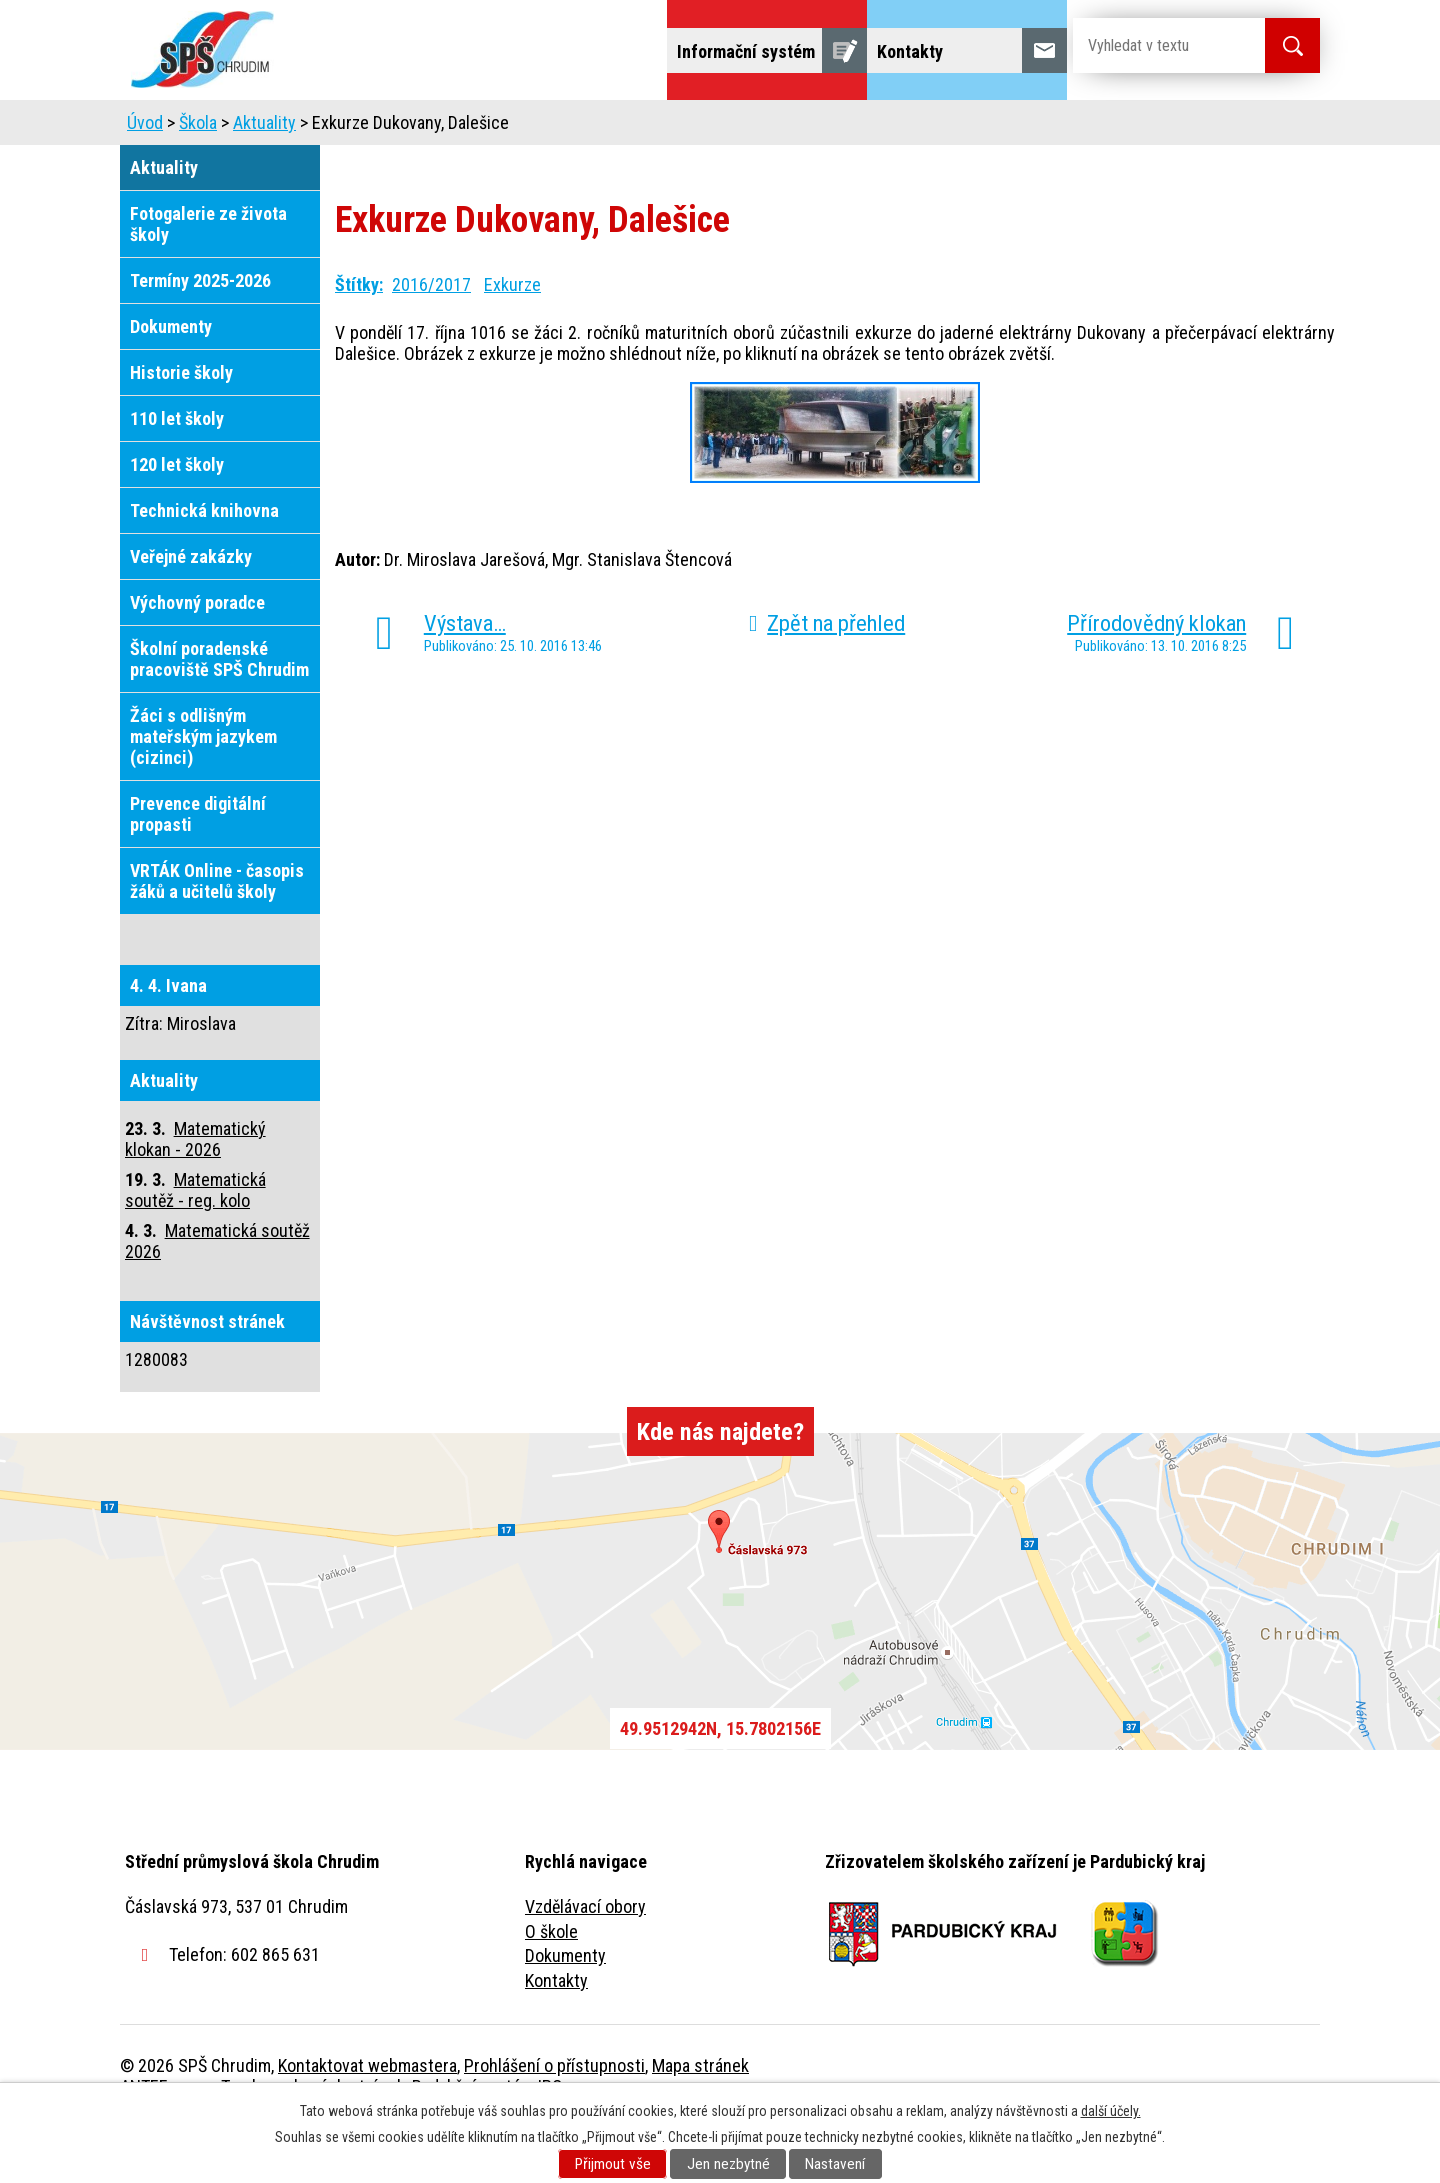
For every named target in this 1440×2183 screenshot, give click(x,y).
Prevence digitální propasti (198, 870)
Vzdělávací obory (585, 1962)
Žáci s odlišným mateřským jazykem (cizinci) (203, 792)
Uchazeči (453, 127)
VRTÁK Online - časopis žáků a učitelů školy (217, 937)
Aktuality (264, 178)
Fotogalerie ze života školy (208, 280)
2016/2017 (431, 340)
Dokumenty (171, 382)
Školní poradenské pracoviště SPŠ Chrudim (219, 715)
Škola (356, 127)
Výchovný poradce (197, 658)
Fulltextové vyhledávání (1210, 127)
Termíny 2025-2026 (200, 336)
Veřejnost (940, 127)
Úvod (274, 127)
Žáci (846, 127)
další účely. (1111, 2111)
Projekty (1048, 127)
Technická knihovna (204, 566)
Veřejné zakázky (191, 612)
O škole (551, 1987)
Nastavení (835, 2164)
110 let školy (177, 474)
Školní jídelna (737, 127)
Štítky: (359, 340)
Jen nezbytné (728, 2164)
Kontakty (556, 2036)
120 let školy (177, 520)
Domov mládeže (587, 127)
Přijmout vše (613, 2164)
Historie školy (181, 428)
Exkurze (512, 340)
